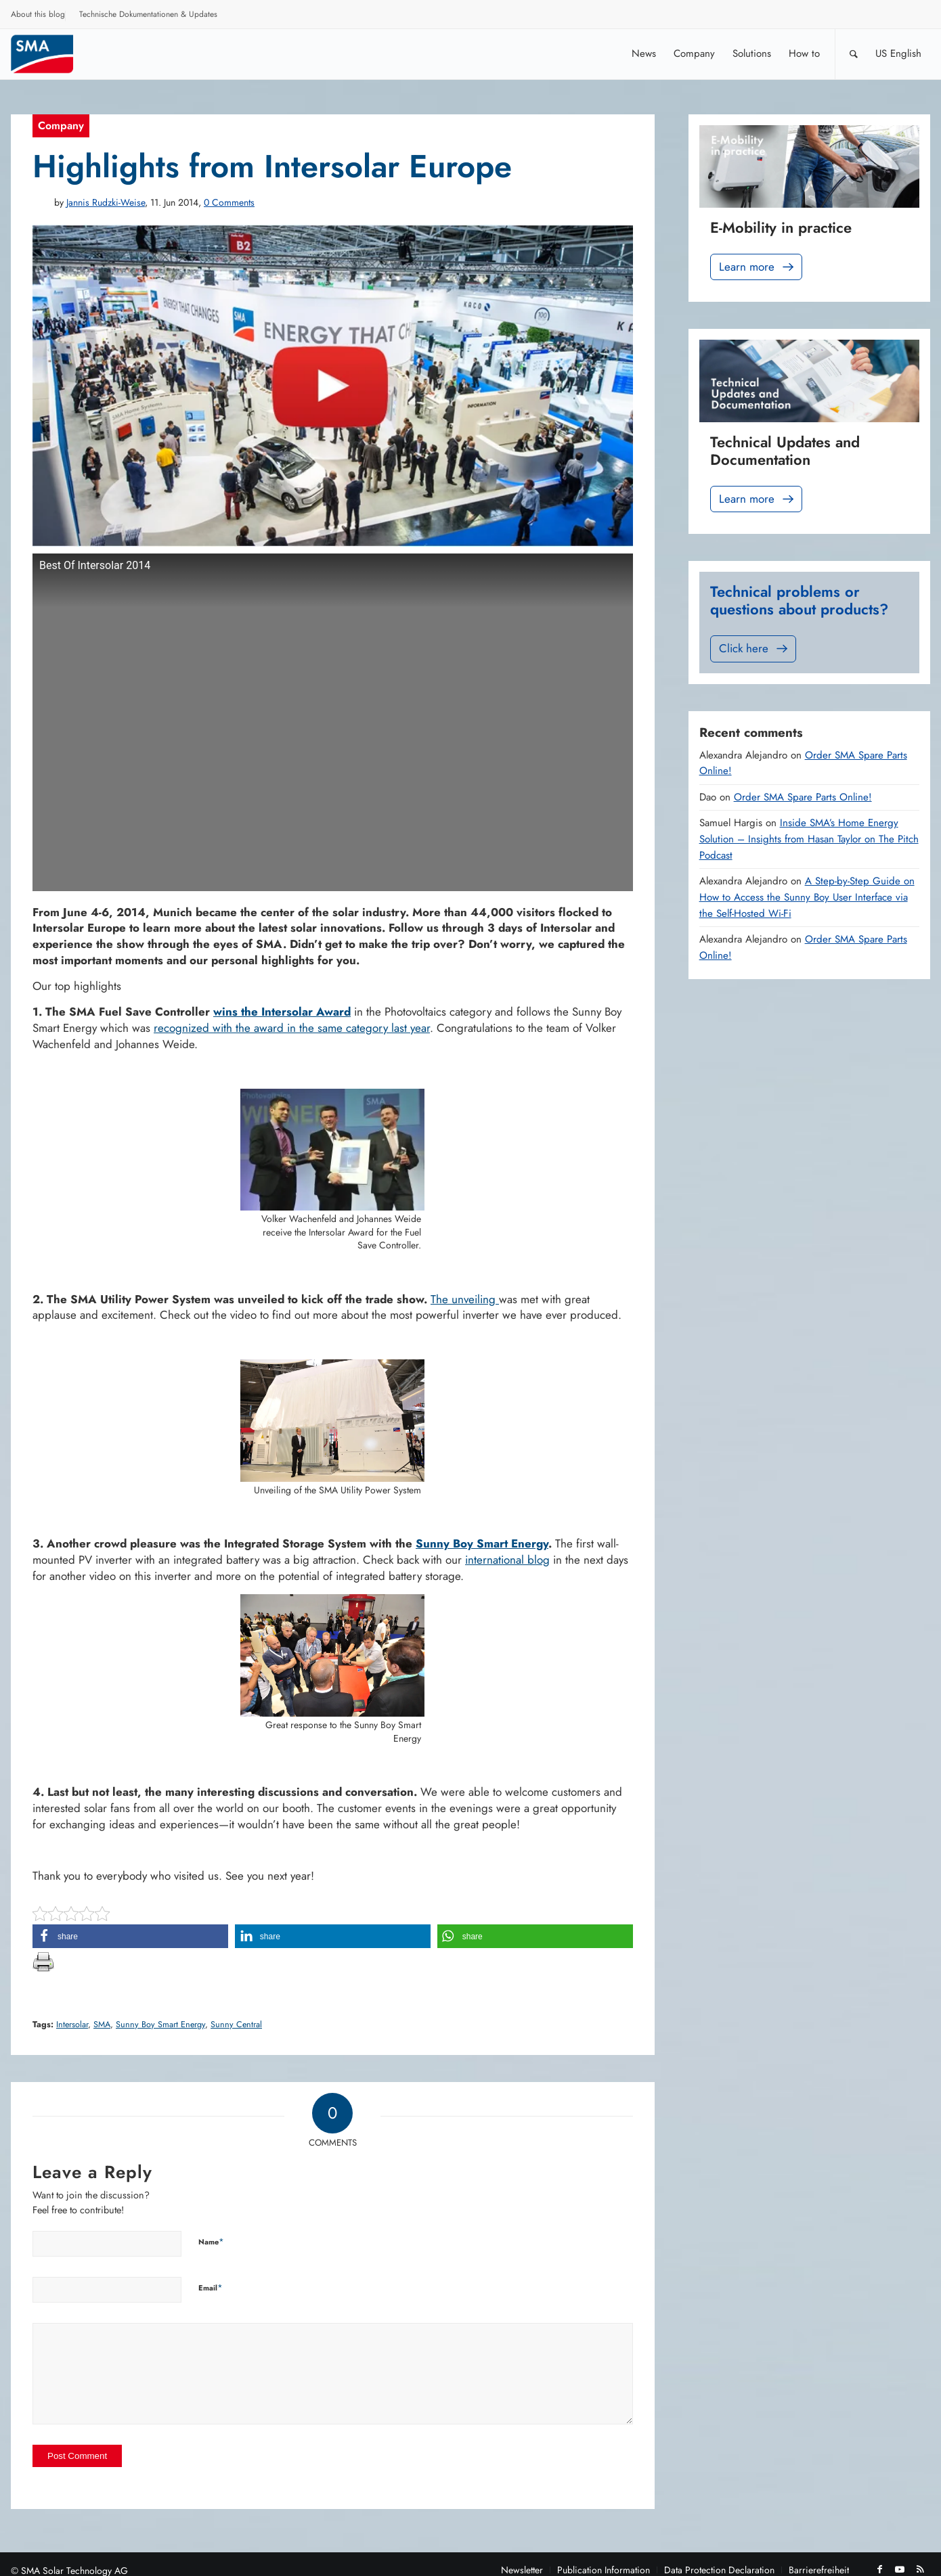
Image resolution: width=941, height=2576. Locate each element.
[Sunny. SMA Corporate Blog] (51, 53)
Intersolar (72, 2024)
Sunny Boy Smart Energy (482, 1543)
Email (210, 2287)
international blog (507, 1560)
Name (211, 2241)
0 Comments (229, 202)
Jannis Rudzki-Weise (105, 202)
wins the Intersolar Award (282, 1011)
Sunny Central (236, 2024)
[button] (130, 1936)
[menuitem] (38, 16)
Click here (754, 648)
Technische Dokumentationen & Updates (148, 14)
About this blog (38, 14)
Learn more (757, 266)
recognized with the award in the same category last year (292, 1028)
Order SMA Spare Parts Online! (803, 797)
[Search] (854, 53)
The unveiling (465, 1299)
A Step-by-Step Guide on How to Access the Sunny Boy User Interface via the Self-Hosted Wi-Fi (807, 897)
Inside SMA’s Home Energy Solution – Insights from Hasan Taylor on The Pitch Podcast (809, 838)
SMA (101, 2024)
